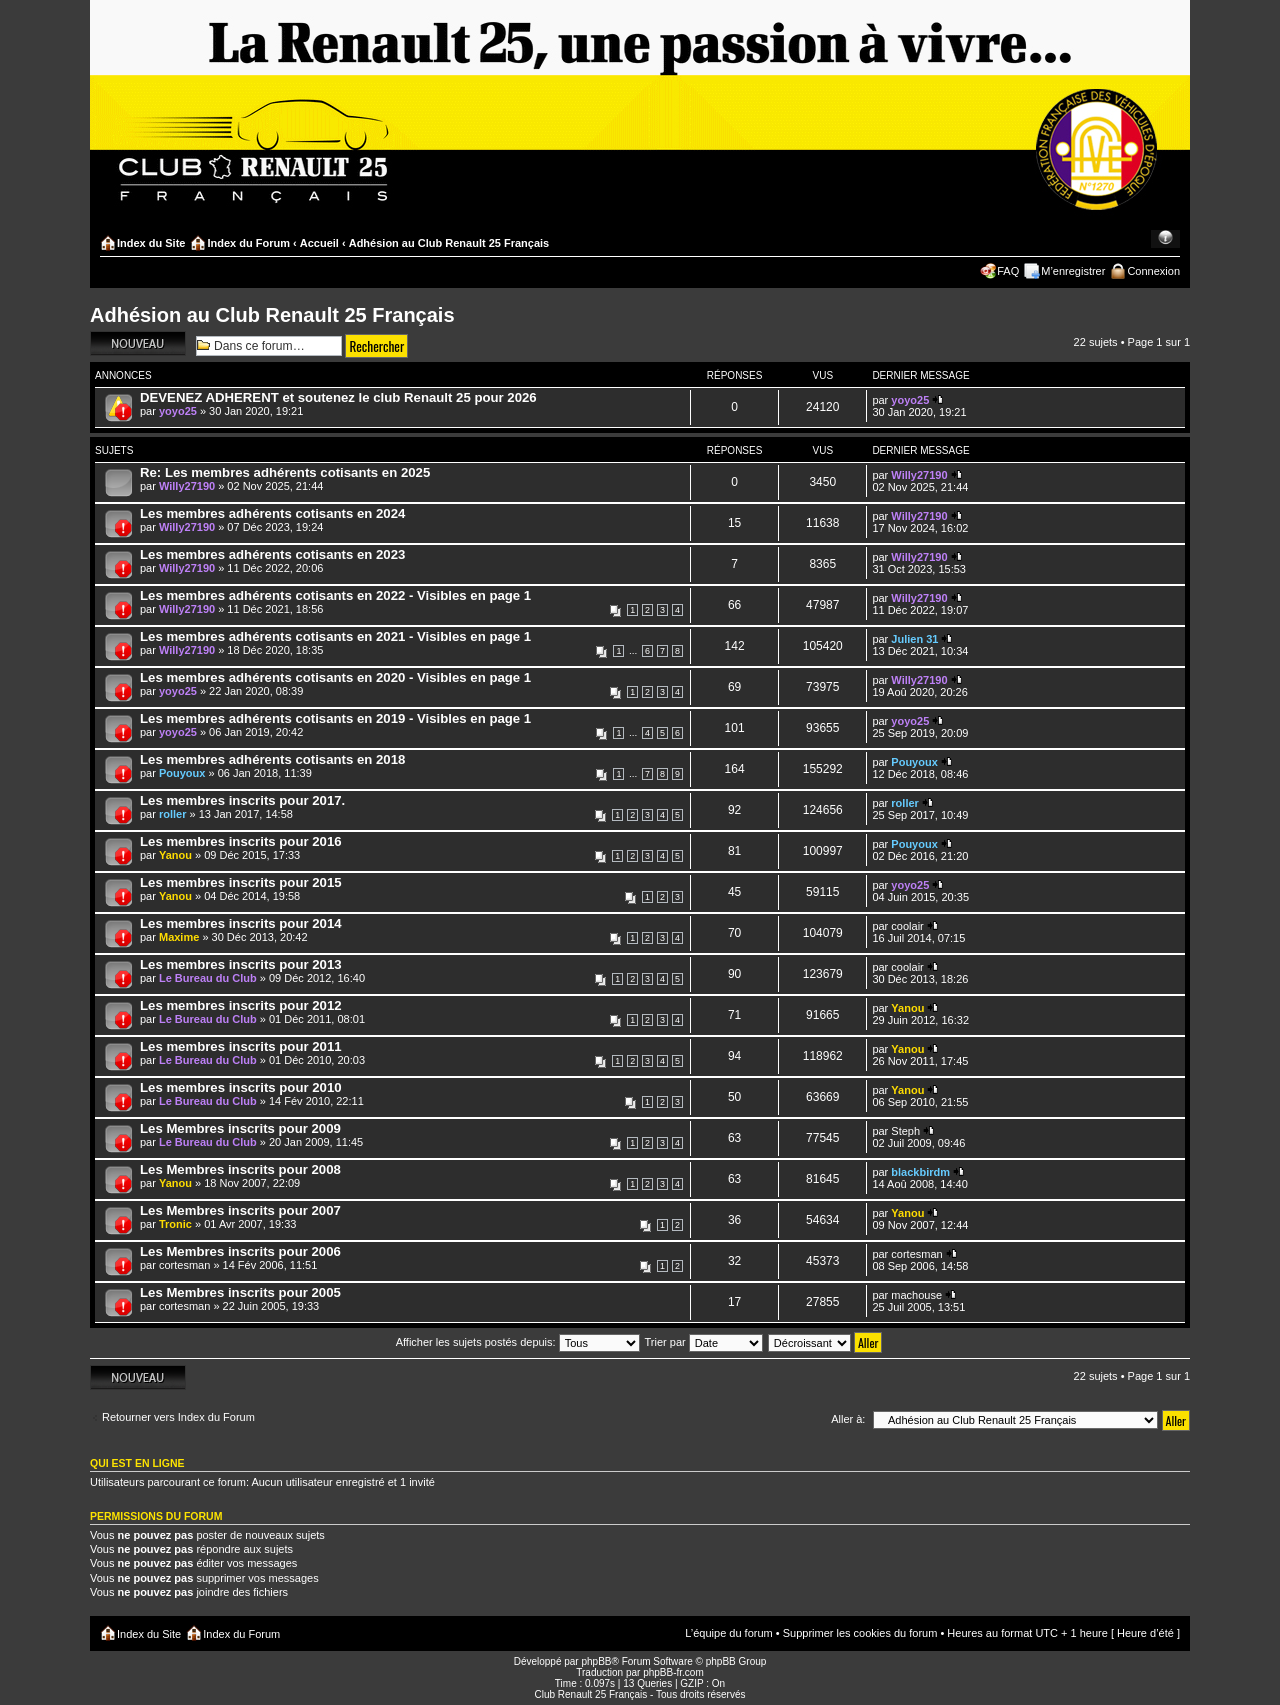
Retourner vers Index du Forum (178, 1417)
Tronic (175, 1224)
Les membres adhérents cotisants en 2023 (272, 554)
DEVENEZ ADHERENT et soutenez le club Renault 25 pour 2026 (338, 397)
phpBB (596, 1661)
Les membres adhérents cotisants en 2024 (272, 513)
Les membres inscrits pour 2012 (241, 1005)
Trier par (704, 1342)
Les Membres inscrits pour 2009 (240, 1128)
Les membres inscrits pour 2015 (241, 882)
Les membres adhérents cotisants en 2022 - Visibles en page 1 (335, 595)
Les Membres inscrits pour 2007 (240, 1210)
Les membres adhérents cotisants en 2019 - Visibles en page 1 (335, 718)
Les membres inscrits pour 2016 (241, 841)
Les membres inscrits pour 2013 (241, 964)
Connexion (1153, 271)
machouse (916, 1295)
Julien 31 (914, 639)
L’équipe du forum (728, 1633)
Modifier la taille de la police (1165, 239)
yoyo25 (178, 411)
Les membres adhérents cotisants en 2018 (272, 759)
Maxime (179, 937)
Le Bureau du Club (208, 978)
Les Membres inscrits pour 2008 (240, 1169)
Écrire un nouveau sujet (138, 343)
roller (173, 814)
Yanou (175, 855)
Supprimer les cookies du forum (860, 1633)
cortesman (184, 1265)
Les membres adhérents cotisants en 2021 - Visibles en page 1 (335, 636)
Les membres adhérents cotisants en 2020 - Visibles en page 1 (335, 677)
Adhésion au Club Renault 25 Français (449, 243)
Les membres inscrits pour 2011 (241, 1046)
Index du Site (151, 243)
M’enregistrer (1073, 271)
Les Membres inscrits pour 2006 (240, 1251)
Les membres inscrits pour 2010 (241, 1087)
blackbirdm (920, 1172)
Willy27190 (187, 486)
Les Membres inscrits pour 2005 (240, 1292)
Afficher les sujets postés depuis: (518, 1342)
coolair (907, 926)
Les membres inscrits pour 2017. (242, 800)
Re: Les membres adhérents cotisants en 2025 (285, 472)
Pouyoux (182, 773)
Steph (905, 1131)
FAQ (1008, 271)
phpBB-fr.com (673, 1672)
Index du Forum (248, 243)
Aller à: (848, 1419)
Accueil (319, 243)
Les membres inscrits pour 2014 (241, 923)
